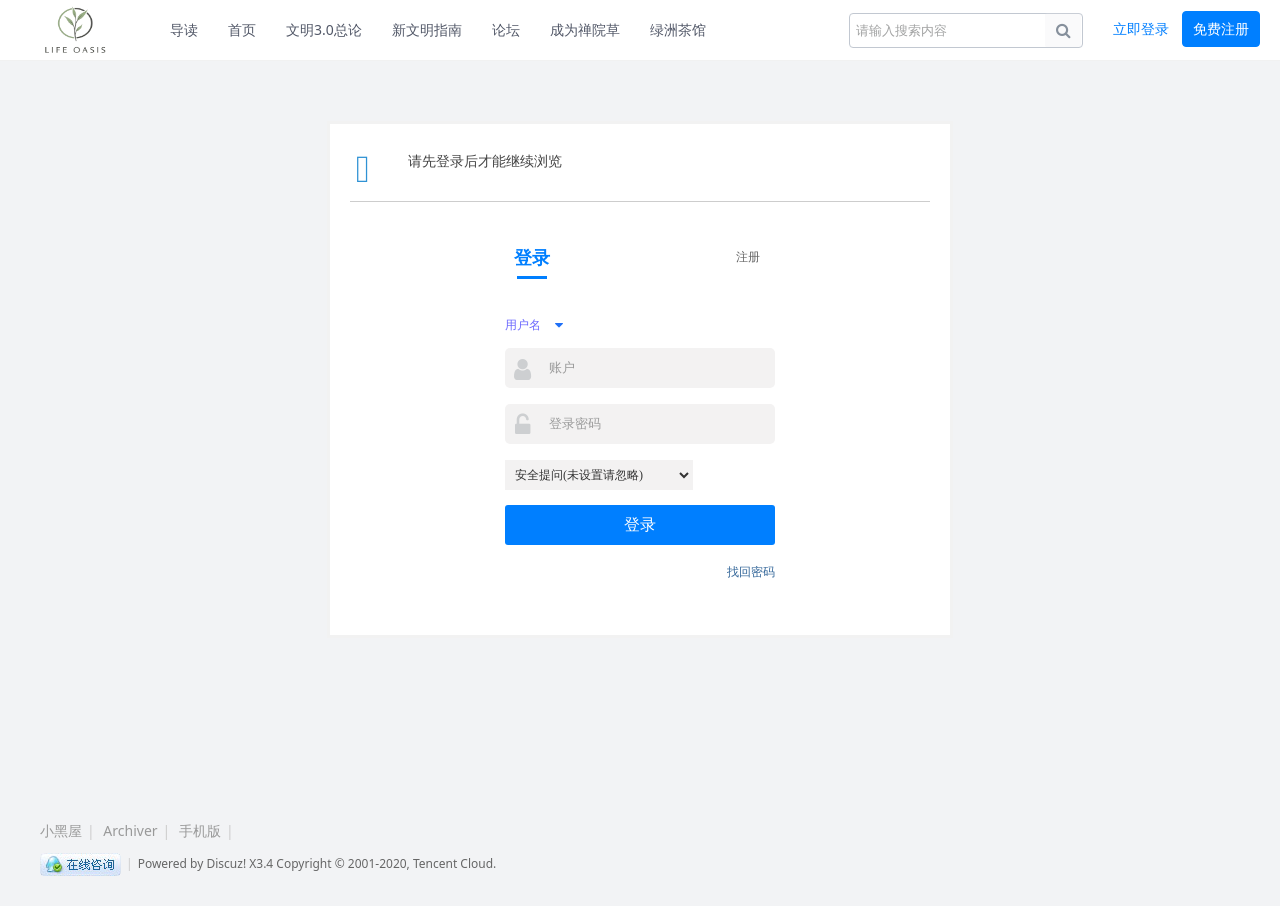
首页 (242, 29)
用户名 (523, 324)
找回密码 (751, 571)
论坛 (506, 29)
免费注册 (1221, 28)
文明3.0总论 (324, 29)
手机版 (200, 830)
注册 (748, 256)
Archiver (130, 830)
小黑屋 (61, 830)
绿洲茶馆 (678, 29)
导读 (184, 29)
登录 (640, 524)
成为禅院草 (585, 29)
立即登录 (1141, 28)
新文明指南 (427, 29)
